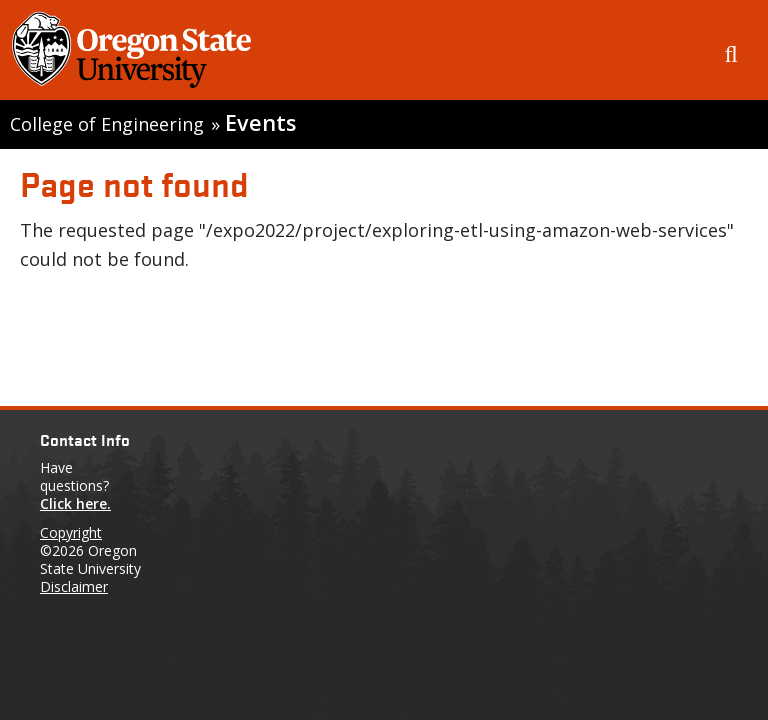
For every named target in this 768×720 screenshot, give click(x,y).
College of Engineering (107, 124)
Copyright (71, 532)
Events (260, 122)
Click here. (75, 503)
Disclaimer (74, 586)
